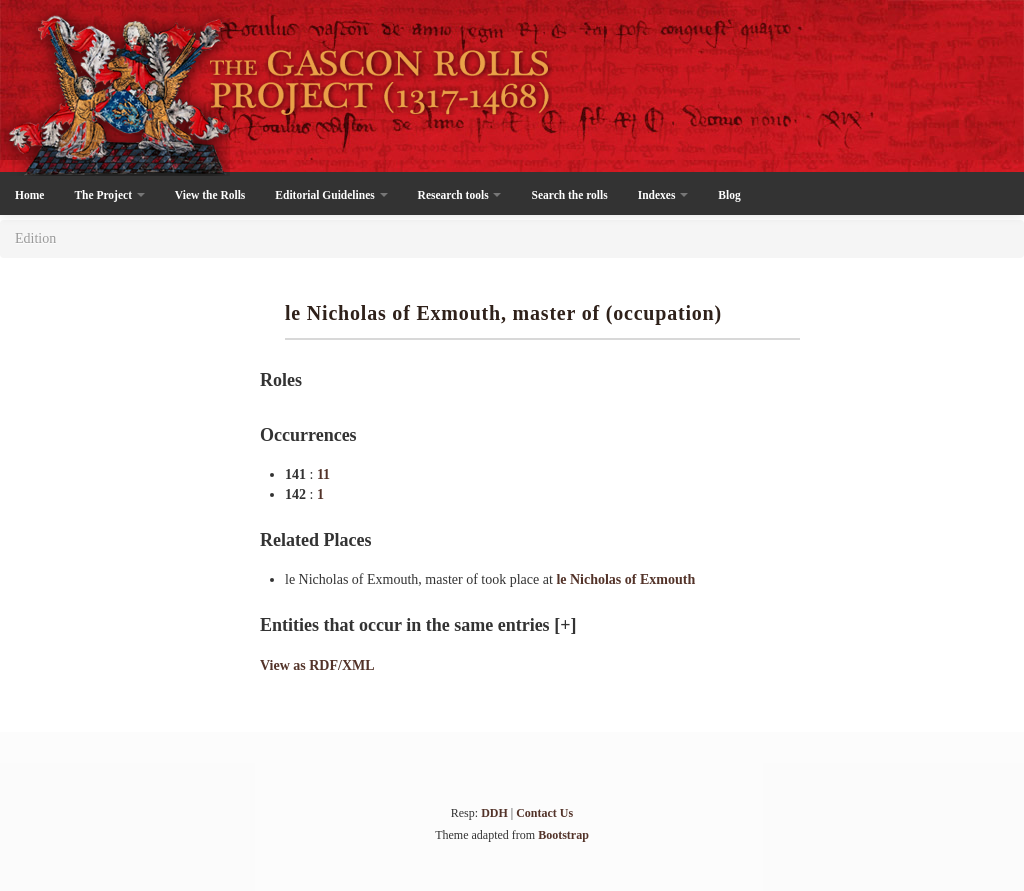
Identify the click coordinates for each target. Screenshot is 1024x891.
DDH (494, 813)
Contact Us (544, 813)
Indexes (663, 195)
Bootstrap (563, 835)
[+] (565, 625)
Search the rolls (569, 195)
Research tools (460, 195)
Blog (729, 195)
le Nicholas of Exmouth (625, 579)
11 (323, 474)
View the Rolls (210, 195)
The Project (109, 195)
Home (29, 195)
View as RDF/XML (317, 665)
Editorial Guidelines (331, 195)
